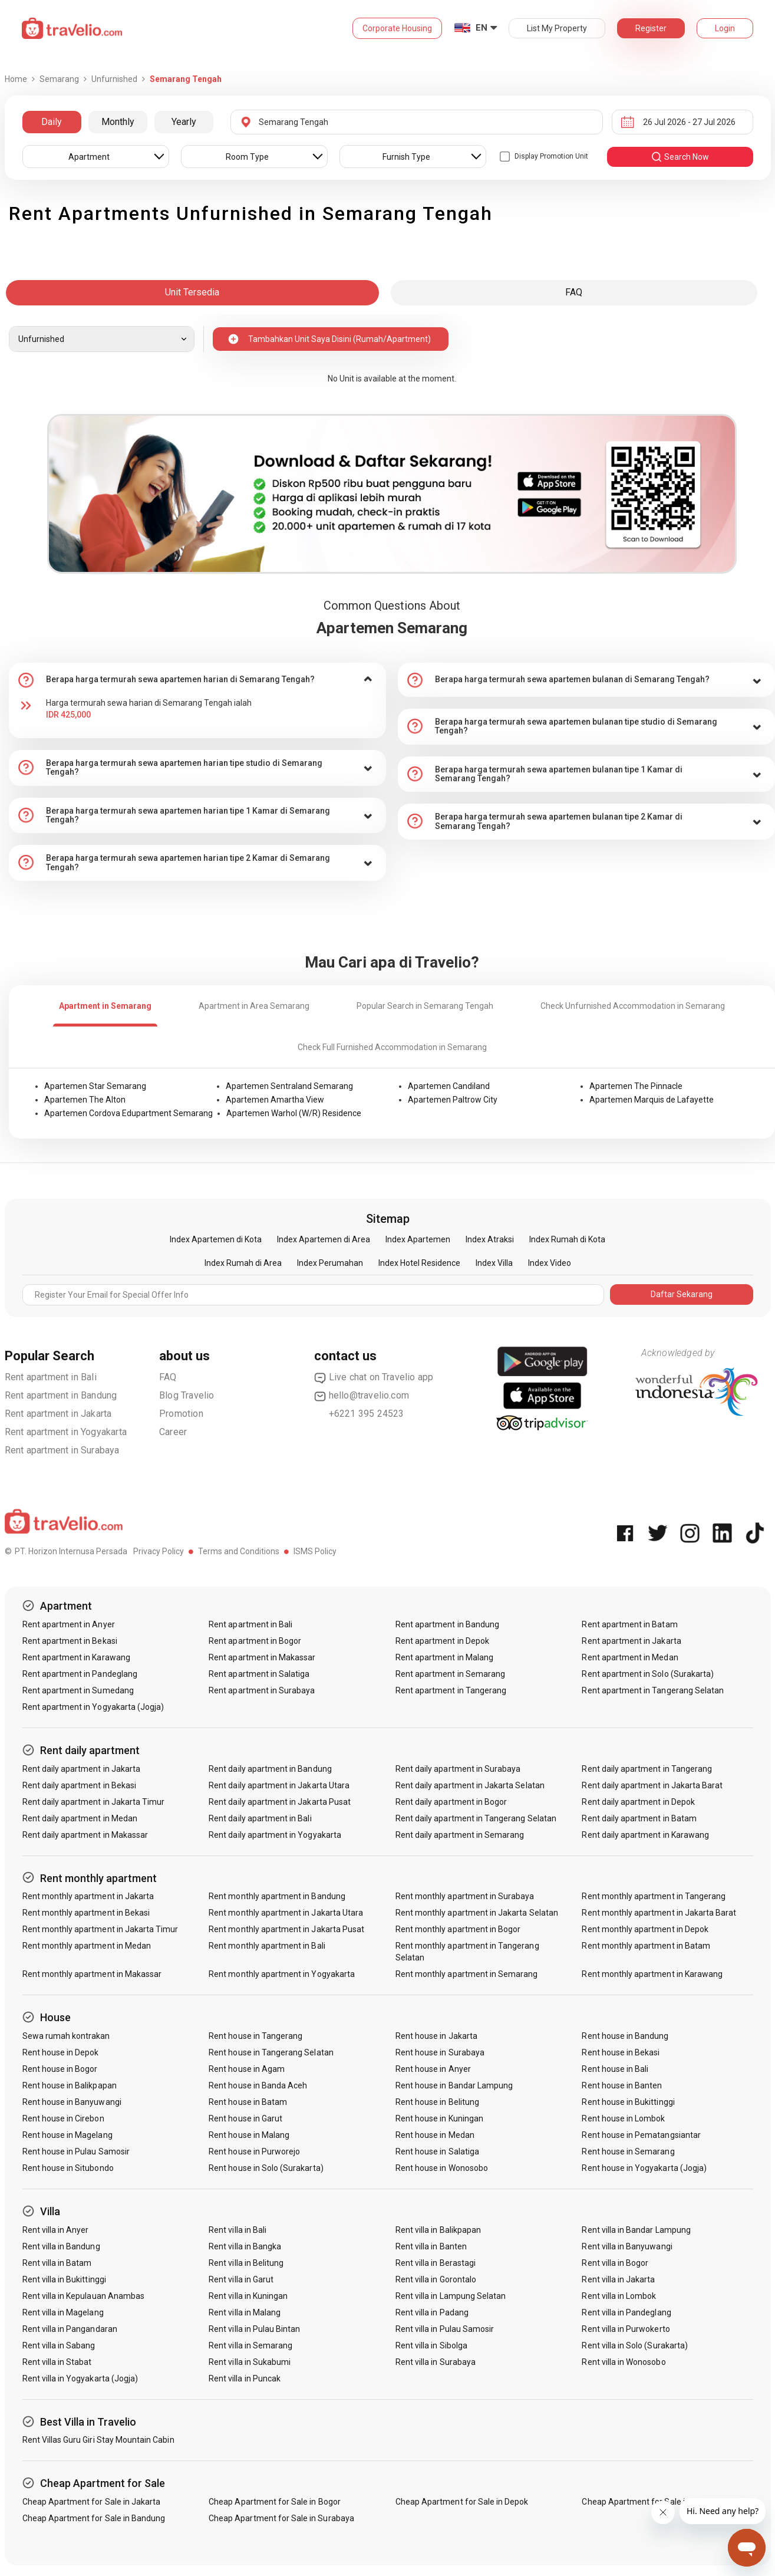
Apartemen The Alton (85, 1099)
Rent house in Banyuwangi (71, 2102)
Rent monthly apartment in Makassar (92, 1974)
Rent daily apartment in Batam (639, 1818)
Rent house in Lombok (623, 2118)
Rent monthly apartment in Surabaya (465, 1896)
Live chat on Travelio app (374, 1377)
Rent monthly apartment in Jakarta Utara (286, 1912)
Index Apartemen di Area (323, 1239)
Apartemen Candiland (449, 1086)
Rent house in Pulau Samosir (76, 2151)
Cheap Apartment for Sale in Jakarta (91, 2501)
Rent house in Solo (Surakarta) (266, 2168)
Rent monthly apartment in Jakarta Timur (100, 1929)
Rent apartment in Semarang (450, 1674)
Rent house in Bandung (625, 2036)
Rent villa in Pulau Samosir (444, 2329)
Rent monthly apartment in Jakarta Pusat (286, 1929)
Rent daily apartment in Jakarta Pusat (280, 1802)
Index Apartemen (417, 1239)
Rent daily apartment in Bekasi (79, 1785)
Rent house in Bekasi (620, 2052)
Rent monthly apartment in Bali (267, 1945)
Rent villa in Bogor (615, 2263)
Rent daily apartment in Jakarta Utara (279, 1785)
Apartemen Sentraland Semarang (289, 1086)
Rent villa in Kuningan (248, 2296)
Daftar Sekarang (682, 1294)
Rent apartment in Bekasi (69, 1641)
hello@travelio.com (362, 1395)
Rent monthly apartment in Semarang (466, 1974)
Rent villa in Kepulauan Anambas (83, 2296)
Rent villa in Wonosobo (623, 2362)
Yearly (184, 121)
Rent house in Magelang (67, 2135)
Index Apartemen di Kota (216, 1239)
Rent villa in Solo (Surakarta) (635, 2345)
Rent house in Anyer (433, 2069)
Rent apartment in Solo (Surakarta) (648, 1674)
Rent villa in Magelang (63, 2312)
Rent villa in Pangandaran (69, 2329)
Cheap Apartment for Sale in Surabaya (281, 2518)
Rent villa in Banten (431, 2246)
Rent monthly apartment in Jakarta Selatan (476, 1912)
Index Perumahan (330, 1263)
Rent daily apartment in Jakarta (81, 1769)
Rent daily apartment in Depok (638, 1802)
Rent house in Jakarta (436, 2036)
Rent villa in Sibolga (431, 2345)
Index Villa (494, 1263)
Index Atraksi (490, 1239)
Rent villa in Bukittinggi (64, 2279)
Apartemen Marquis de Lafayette (651, 1099)
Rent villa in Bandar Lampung (636, 2230)
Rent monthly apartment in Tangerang (653, 1896)
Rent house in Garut (245, 2118)
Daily (51, 121)
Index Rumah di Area (243, 1263)
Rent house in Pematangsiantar (641, 2135)
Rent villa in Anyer (55, 2230)
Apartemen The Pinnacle (635, 1086)
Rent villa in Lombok (619, 2296)
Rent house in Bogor (60, 2069)
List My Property (557, 28)
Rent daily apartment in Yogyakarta (275, 1835)
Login (725, 28)
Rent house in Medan (434, 2135)
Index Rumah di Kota (567, 1239)
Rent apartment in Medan (630, 1657)
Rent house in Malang (249, 2135)
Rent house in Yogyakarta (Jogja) (644, 2168)
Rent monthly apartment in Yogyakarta (282, 1974)
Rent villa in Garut (241, 2279)
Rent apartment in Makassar (262, 1657)
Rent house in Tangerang (255, 2036)
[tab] (197, 680)
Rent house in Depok (60, 2052)
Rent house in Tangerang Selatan (271, 2052)
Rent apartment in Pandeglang (79, 1674)
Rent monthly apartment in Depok (645, 1929)
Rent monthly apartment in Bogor (458, 1929)
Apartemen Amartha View (275, 1099)
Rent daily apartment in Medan (79, 1818)
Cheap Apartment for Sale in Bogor (275, 2501)
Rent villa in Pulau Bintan (254, 2329)
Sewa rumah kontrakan (66, 2036)
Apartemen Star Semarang (95, 1086)
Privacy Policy (158, 1551)
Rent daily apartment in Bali (260, 1818)
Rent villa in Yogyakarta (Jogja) (80, 2378)
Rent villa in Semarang (250, 2345)
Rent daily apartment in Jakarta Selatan (470, 1785)
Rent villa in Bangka (245, 2246)
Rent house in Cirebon (63, 2118)
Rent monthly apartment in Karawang (652, 1974)
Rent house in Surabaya (439, 2052)
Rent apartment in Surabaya (62, 1450)
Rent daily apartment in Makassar (85, 1835)
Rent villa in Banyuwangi (627, 2246)
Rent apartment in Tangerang (450, 1690)
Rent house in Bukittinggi (628, 2102)
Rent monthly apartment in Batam (646, 1945)
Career (173, 1431)
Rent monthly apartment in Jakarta (88, 1896)
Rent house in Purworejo (254, 2151)
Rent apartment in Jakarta (58, 1413)
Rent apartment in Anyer (68, 1624)
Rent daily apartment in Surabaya (458, 1769)
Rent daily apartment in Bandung (270, 1769)
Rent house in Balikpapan (69, 2085)
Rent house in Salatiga (437, 2151)
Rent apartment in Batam (629, 1624)
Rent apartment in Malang (444, 1657)
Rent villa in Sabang (58, 2345)
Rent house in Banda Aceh (258, 2085)
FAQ (168, 1377)
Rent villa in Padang (432, 2312)
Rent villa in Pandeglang (626, 2312)
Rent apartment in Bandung (61, 1395)
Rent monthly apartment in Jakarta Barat (659, 1912)
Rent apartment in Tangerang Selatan (653, 1690)
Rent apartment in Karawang (76, 1657)
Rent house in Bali (615, 2069)
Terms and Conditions (238, 1551)
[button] (197, 680)
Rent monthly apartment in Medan (86, 1945)
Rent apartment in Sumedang (78, 1690)
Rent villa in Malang (245, 2312)
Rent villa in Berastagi (435, 2263)
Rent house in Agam (247, 2069)
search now (680, 157)
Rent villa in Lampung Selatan (450, 2296)
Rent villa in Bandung (61, 2246)
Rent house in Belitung (437, 2102)
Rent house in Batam (248, 2102)
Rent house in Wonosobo (441, 2168)
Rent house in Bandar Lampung (454, 2085)
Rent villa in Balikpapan (438, 2230)
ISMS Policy (315, 1551)
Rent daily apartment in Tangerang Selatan (475, 1818)
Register (651, 28)
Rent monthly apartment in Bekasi (86, 1912)
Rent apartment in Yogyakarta (66, 1431)
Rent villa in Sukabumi (250, 2362)
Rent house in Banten (622, 2085)
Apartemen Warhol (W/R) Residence (293, 1113)
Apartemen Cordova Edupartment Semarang (128, 1113)
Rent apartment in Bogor (255, 1641)
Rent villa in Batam (57, 2263)
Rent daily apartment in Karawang (645, 1835)
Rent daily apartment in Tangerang (647, 1769)
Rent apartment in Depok (442, 1641)
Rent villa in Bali (237, 2230)
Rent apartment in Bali (51, 1377)
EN (481, 27)
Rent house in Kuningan (439, 2118)
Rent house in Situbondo (68, 2168)
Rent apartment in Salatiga (259, 1674)
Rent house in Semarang (628, 2151)
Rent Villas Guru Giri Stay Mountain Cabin (98, 2440)
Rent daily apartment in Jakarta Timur (93, 1802)
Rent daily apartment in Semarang (460, 1835)
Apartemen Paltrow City (452, 1099)
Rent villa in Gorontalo (435, 2279)
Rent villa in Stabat (57, 2362)
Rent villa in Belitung (246, 2263)
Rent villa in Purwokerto (626, 2329)
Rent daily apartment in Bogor (451, 1802)
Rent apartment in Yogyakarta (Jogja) (93, 1707)
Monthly (117, 121)
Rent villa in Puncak (245, 2378)
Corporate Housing (397, 28)
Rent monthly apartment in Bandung (277, 1896)
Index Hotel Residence (419, 1263)
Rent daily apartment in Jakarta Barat (652, 1785)
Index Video (549, 1263)
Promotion (181, 1413)
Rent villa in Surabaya (435, 2362)
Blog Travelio (187, 1395)
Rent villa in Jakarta (618, 2279)
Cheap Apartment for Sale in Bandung (94, 2518)
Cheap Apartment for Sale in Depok (462, 2501)
